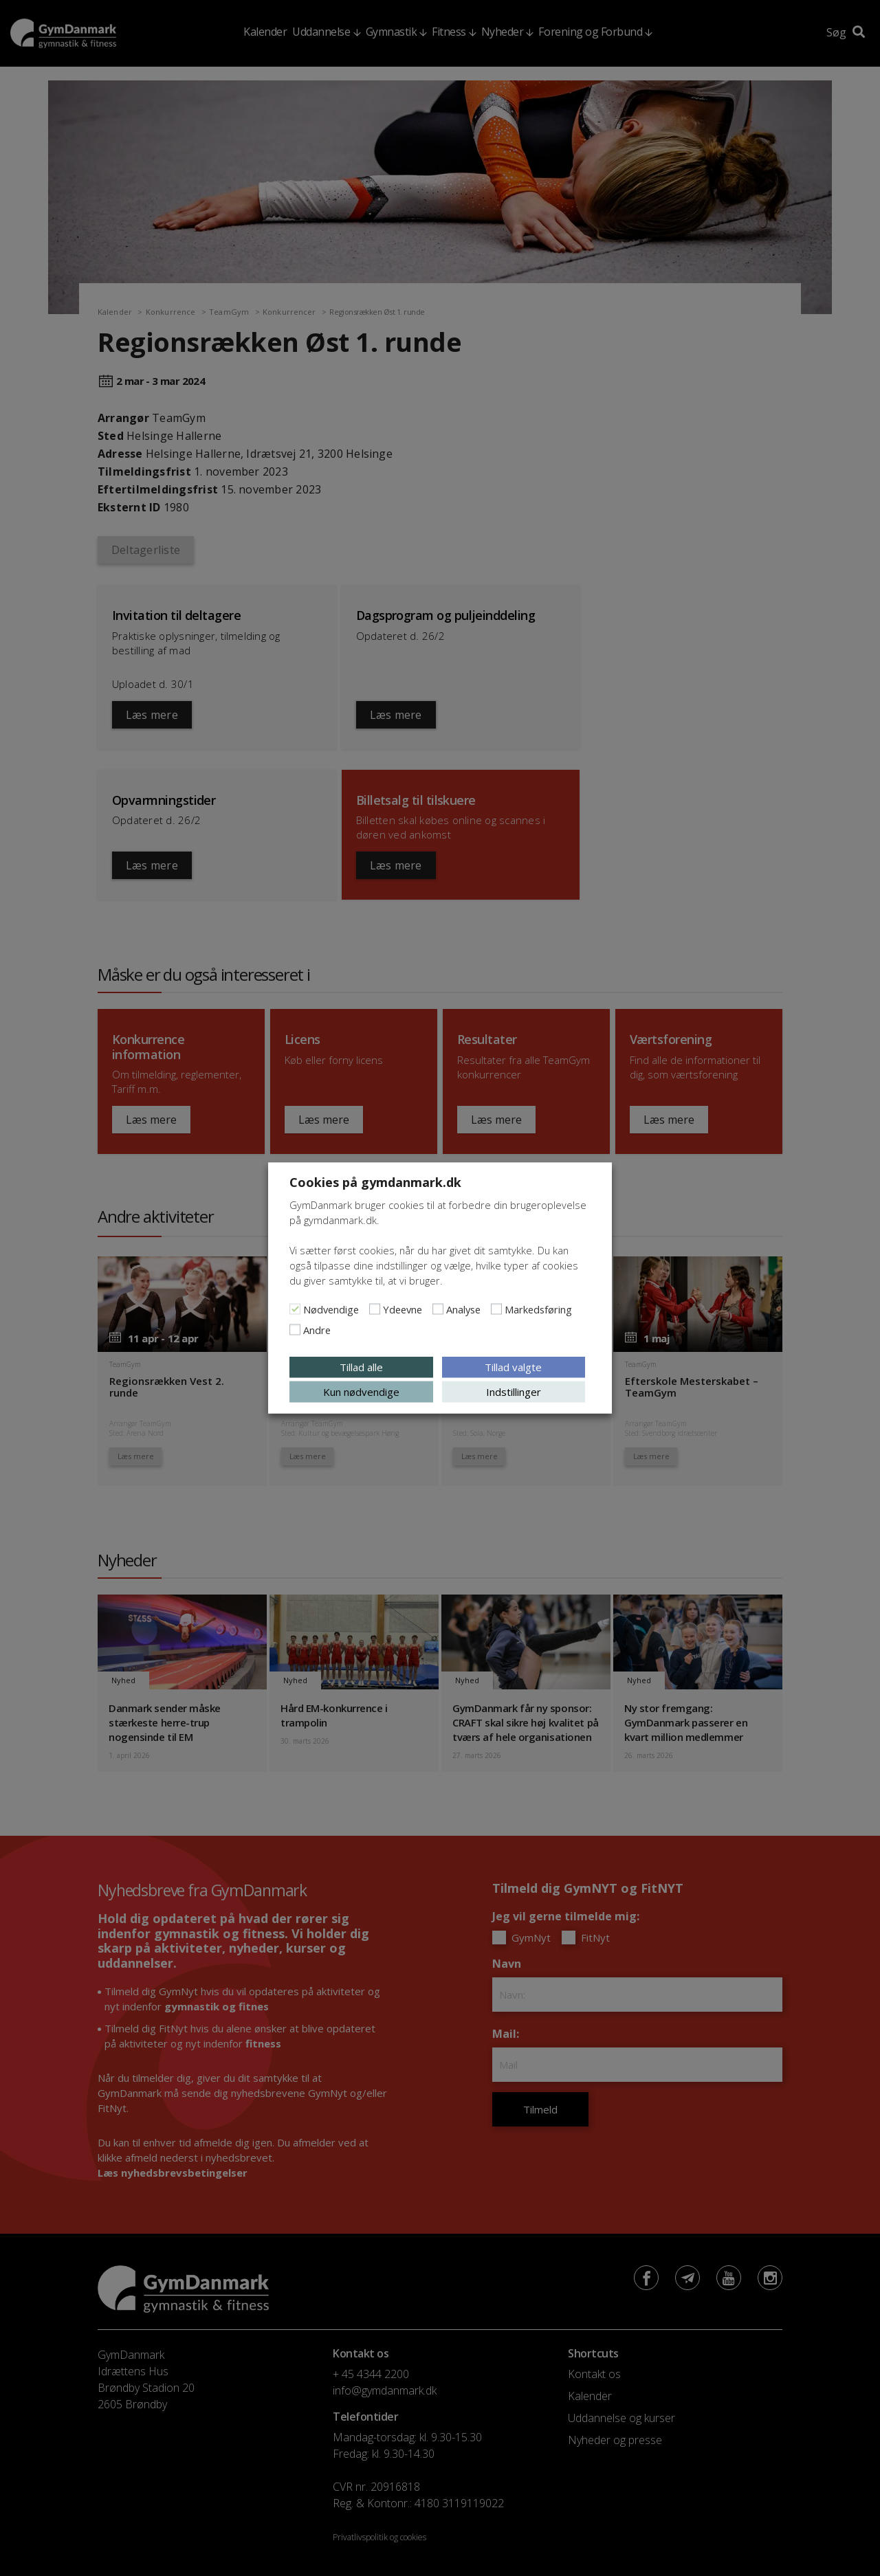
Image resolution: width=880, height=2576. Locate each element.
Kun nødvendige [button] (361, 1392)
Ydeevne (402, 1309)
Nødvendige (331, 1309)
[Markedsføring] (496, 1309)
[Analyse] (437, 1309)
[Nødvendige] (294, 1309)
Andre (317, 1330)
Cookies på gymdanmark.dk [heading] (375, 1182)
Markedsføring (538, 1309)
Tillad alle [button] (361, 1367)
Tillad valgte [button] (513, 1367)
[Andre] (294, 1329)
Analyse (463, 1309)
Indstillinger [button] (513, 1392)
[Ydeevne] (374, 1309)
